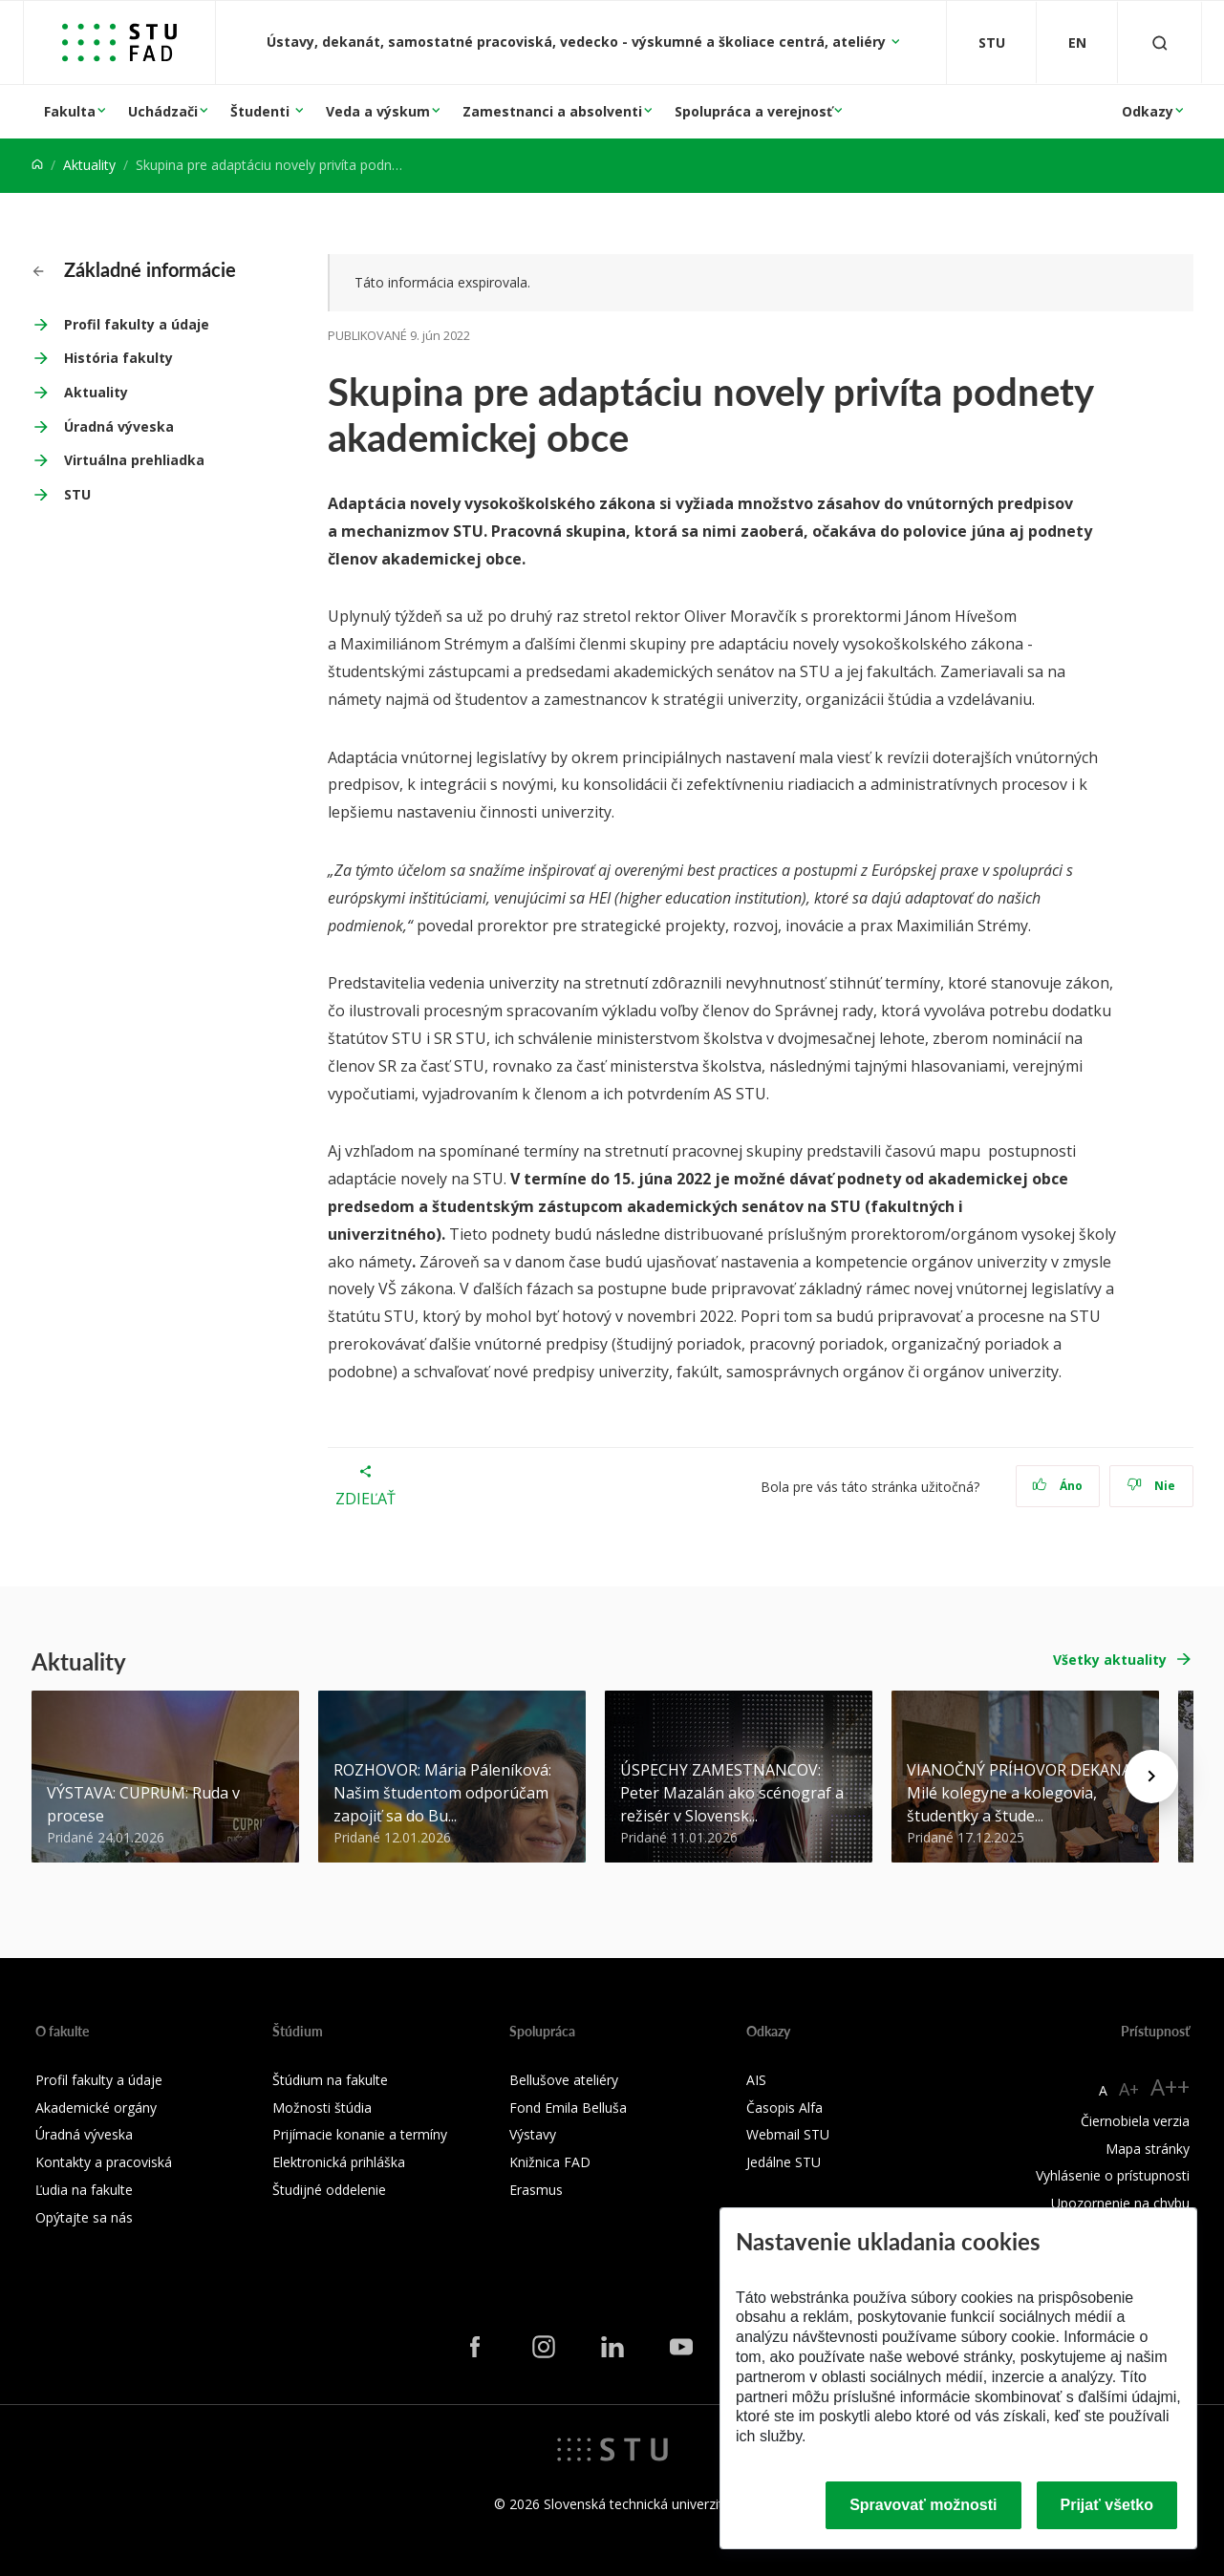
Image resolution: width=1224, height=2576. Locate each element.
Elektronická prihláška (338, 2162)
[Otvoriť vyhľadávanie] (1160, 42)
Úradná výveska (119, 426)
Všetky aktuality (1110, 1659)
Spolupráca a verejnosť (753, 111)
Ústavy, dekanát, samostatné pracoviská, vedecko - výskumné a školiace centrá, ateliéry (578, 41)
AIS (756, 2080)
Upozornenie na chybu (1120, 2203)
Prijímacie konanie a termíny (359, 2134)
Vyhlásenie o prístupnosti (1113, 2175)
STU (77, 494)
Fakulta (70, 111)
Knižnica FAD (550, 2162)
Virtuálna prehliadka (134, 460)
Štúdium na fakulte (330, 2080)
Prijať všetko (1107, 2505)
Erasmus (536, 2190)
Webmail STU (787, 2134)
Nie (1151, 1486)
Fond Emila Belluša (568, 2107)
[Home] (37, 165)
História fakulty (118, 358)
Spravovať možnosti (923, 2505)
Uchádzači (163, 111)
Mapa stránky (1148, 2149)
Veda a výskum (378, 111)
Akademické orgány (96, 2107)
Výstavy (532, 2134)
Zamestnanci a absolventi (552, 111)
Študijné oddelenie (329, 2190)
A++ (1170, 2086)
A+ (1129, 2088)
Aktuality (89, 165)
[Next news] (1151, 1776)
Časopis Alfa (784, 2107)
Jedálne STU (783, 2162)
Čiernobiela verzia (1135, 2121)
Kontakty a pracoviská (103, 2162)
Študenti (261, 111)
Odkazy (1147, 111)
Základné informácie (134, 269)
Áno (1057, 1486)
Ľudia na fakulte (84, 2190)
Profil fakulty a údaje (136, 324)
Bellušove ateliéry (563, 2080)
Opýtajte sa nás (84, 2217)
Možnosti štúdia (322, 2107)
